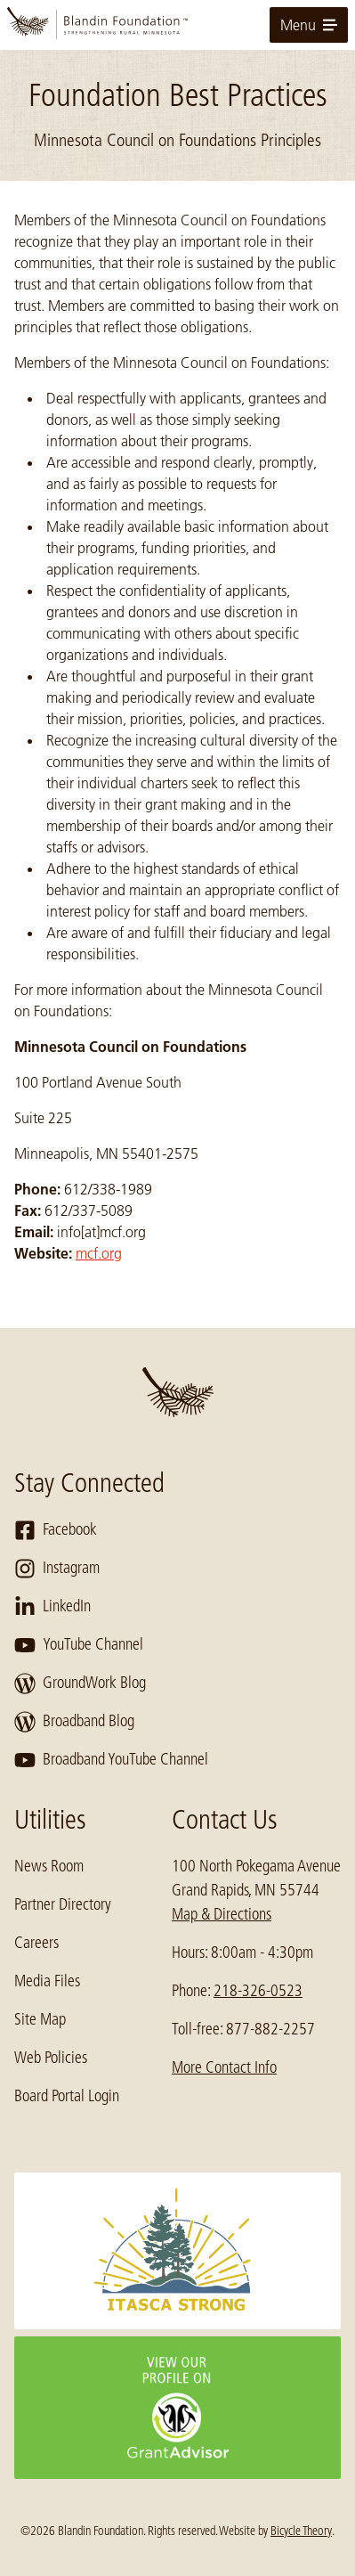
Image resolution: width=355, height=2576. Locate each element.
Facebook (55, 1530)
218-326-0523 (258, 1991)
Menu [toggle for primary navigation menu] (308, 25)
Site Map (40, 2019)
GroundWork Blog (80, 1683)
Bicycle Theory (301, 2531)
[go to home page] (177, 25)
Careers (36, 1942)
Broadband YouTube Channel (111, 1760)
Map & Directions (221, 1914)
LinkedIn (52, 1607)
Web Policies (50, 2057)
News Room (49, 1866)
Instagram (57, 1568)
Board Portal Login (66, 2096)
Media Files (47, 1981)
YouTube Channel (78, 1645)
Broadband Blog (74, 1721)
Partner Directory (62, 1904)
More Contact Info (224, 2067)
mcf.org (99, 1253)
